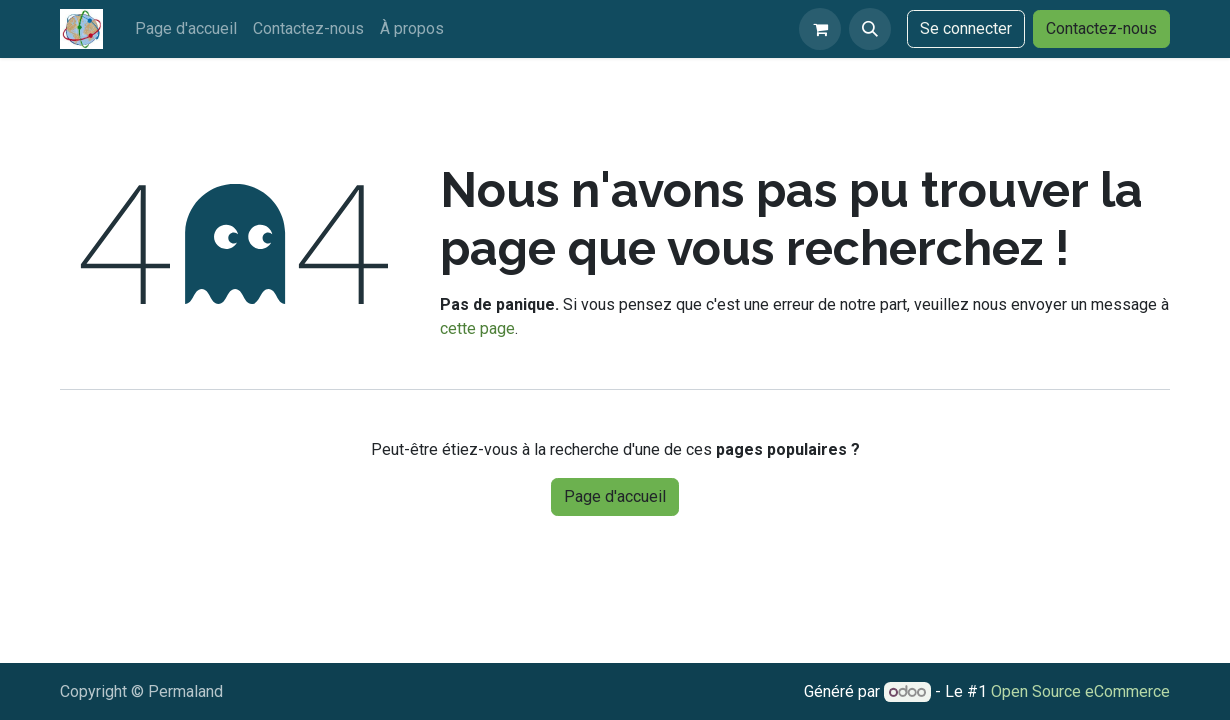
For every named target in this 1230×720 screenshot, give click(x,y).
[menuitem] (186, 29)
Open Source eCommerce (1080, 691)
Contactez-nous (1101, 28)
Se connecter (966, 28)
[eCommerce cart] (820, 29)
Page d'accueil (615, 496)
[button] (870, 29)
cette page (477, 328)
